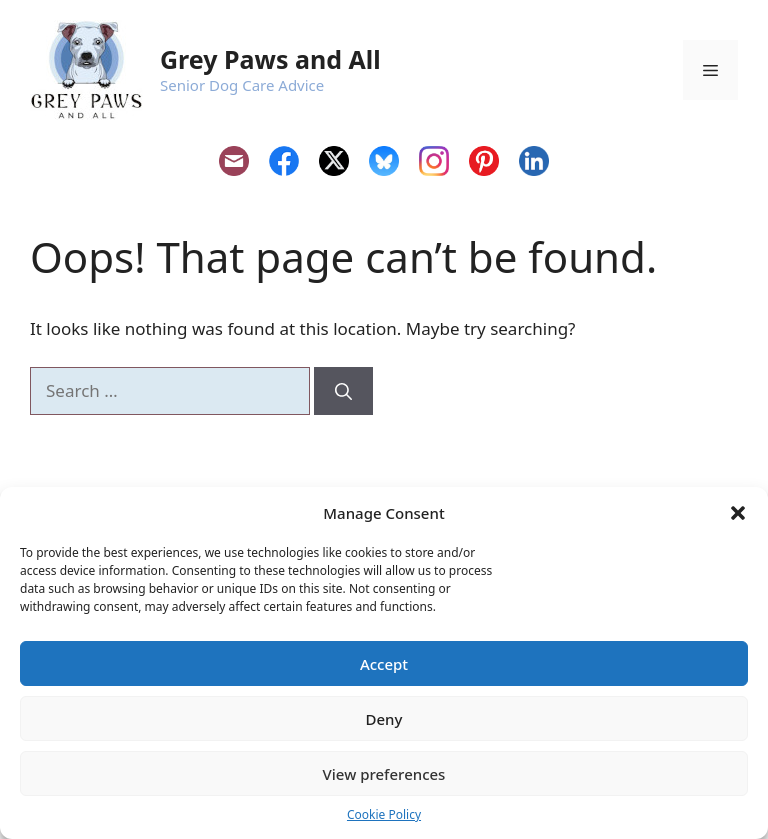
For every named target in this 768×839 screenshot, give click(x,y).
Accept (384, 664)
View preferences (384, 774)
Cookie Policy (384, 814)
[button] (738, 513)
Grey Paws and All (270, 59)
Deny (384, 719)
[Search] (343, 391)
